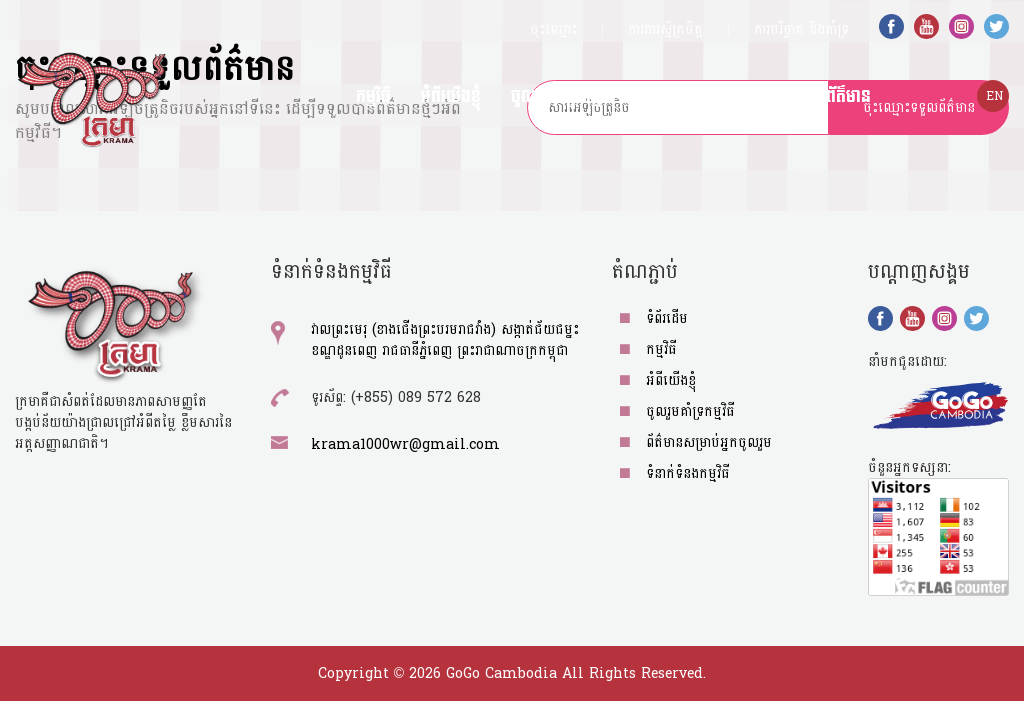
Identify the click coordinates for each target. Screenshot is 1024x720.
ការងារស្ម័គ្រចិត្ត (665, 29)
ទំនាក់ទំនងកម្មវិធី (688, 473)
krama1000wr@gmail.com (405, 444)
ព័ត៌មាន (848, 96)
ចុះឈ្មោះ (553, 29)
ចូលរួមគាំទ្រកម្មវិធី (563, 96)
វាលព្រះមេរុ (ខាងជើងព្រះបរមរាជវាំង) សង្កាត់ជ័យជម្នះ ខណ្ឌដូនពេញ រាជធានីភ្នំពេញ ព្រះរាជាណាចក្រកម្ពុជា (445, 340)
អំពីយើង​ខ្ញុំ (451, 96)
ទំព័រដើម (667, 318)
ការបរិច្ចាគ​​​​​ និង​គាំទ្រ (801, 29)
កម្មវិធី (373, 96)
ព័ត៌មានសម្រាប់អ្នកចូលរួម (721, 96)
